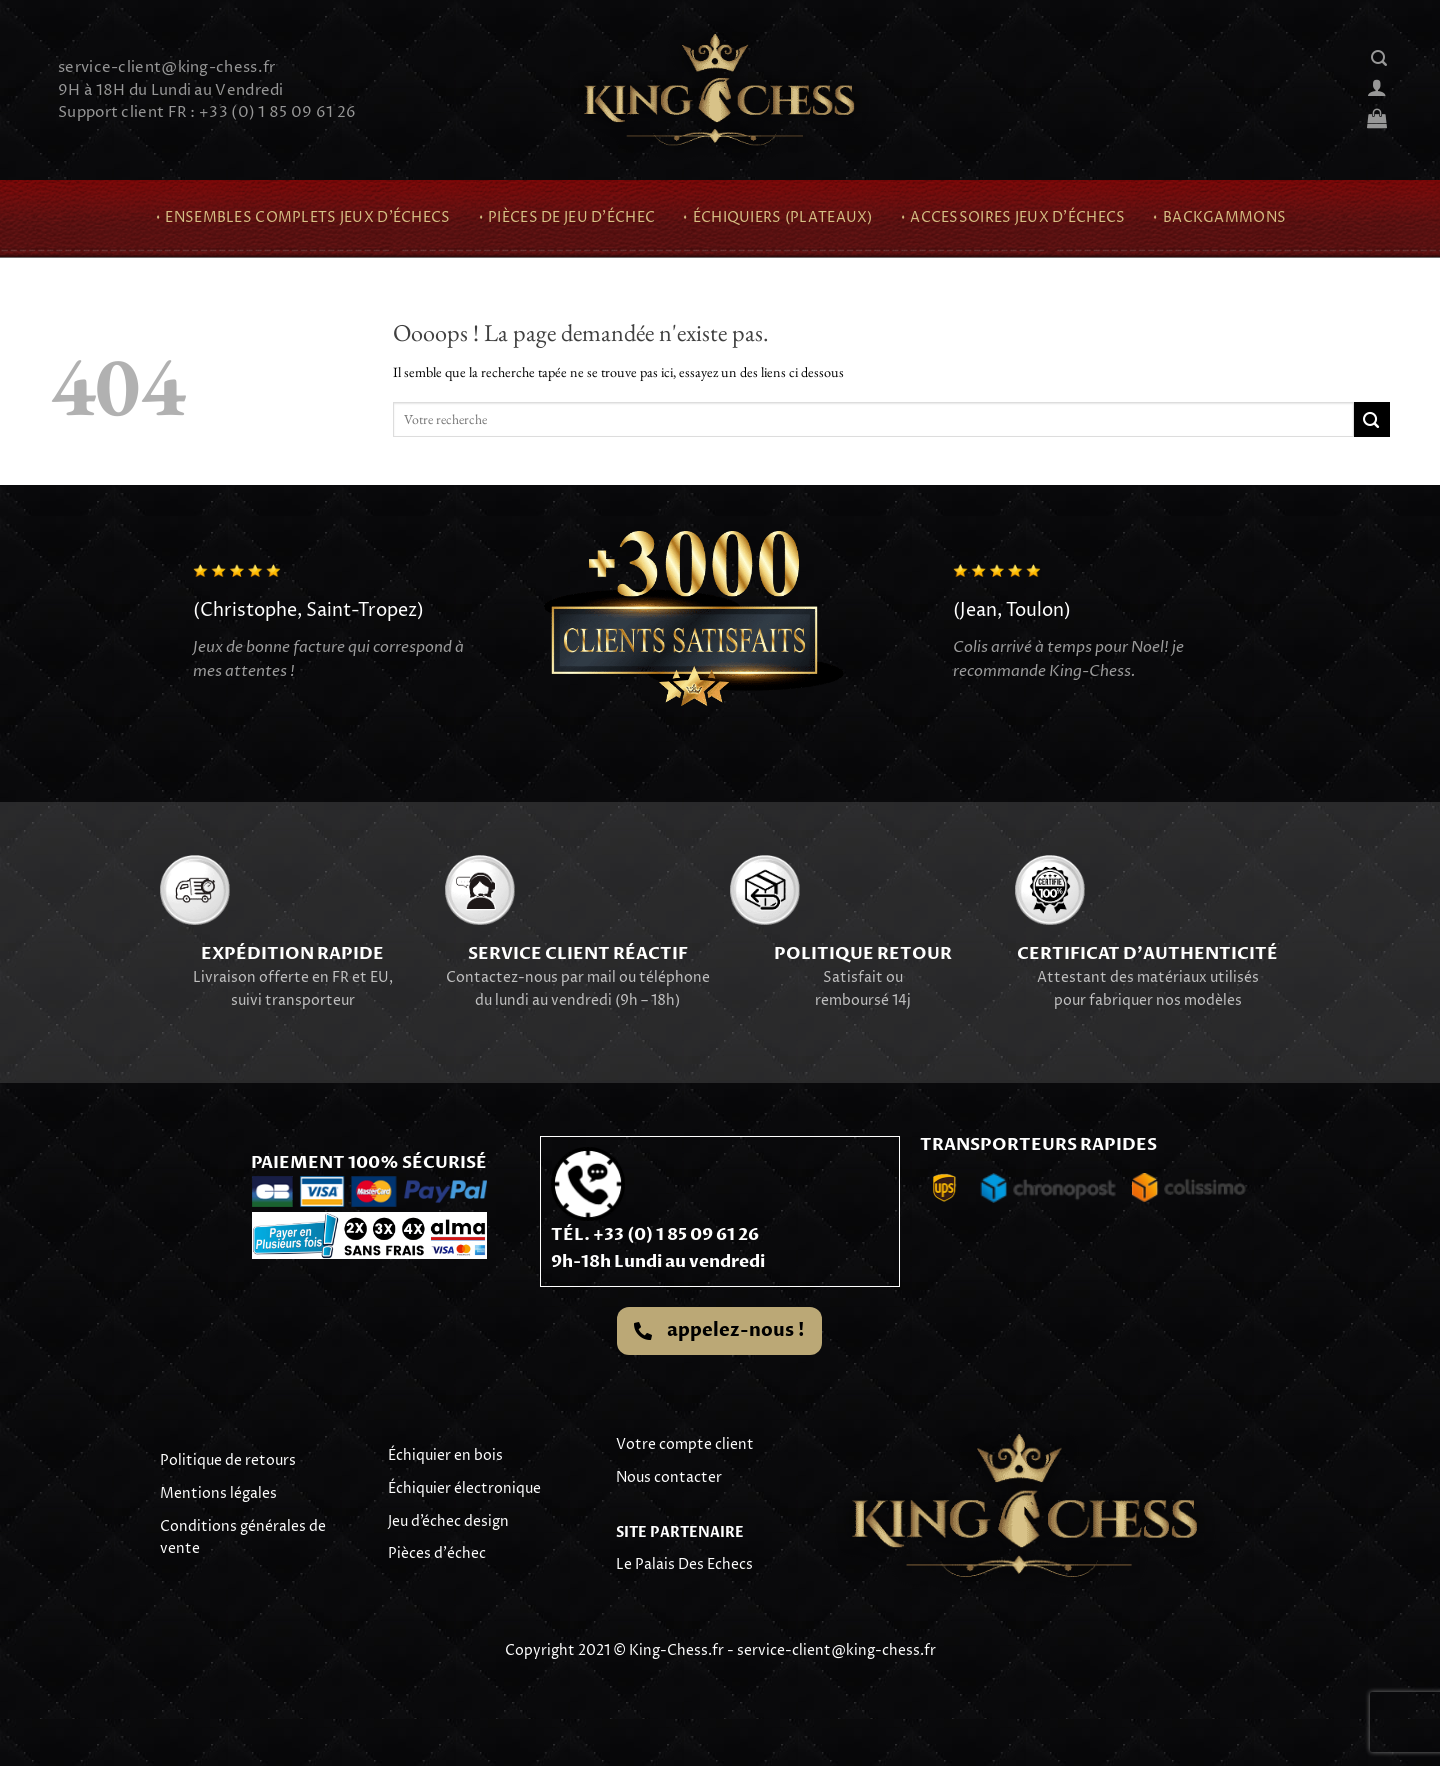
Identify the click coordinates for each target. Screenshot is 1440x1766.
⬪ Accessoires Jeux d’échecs (1012, 218)
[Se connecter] (1377, 87)
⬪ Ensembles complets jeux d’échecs (302, 218)
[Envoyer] (1372, 419)
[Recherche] (1379, 58)
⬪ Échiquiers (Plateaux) (777, 218)
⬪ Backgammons (1218, 218)
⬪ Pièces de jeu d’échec (566, 218)
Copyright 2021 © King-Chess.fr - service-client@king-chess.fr (720, 1650)
